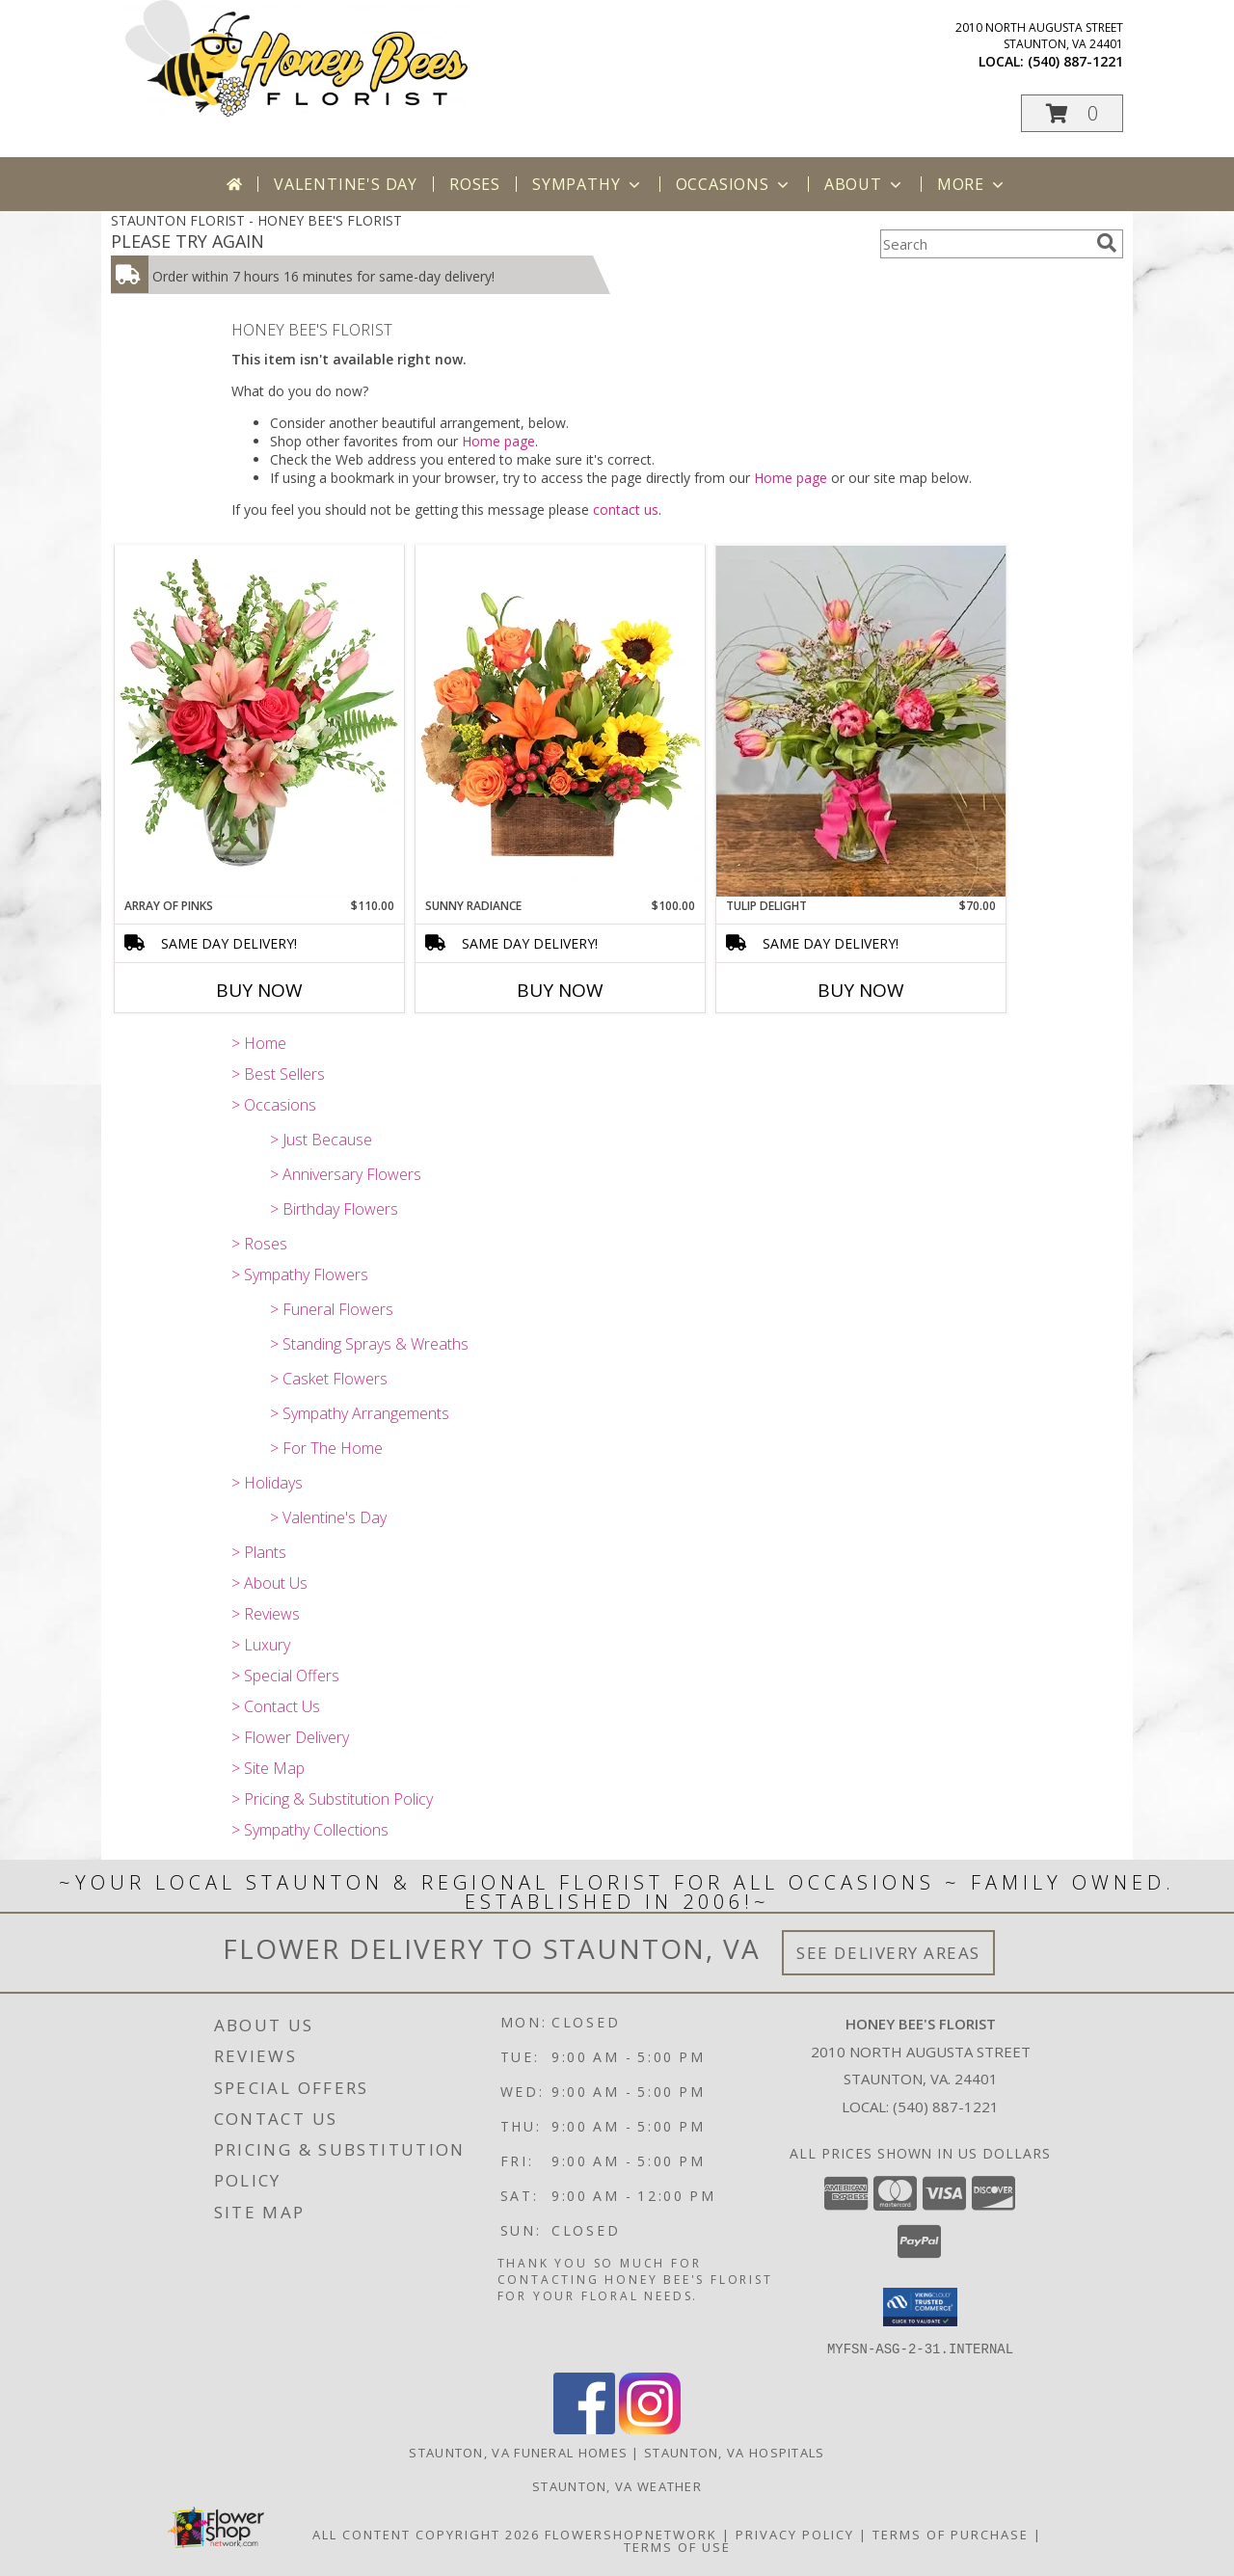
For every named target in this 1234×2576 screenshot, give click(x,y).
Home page (498, 441)
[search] (1106, 243)
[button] (1072, 113)
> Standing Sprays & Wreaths (369, 1344)
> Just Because (321, 1139)
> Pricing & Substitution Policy (332, 1799)
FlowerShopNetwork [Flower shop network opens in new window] (631, 2533)
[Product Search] (984, 243)
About (864, 184)
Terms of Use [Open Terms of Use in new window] (677, 2546)
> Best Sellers (278, 1074)
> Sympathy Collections (310, 1829)
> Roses (259, 1243)
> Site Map (268, 1768)
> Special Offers (285, 1675)
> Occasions (273, 1104)
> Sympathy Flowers (299, 1274)
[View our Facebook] (584, 2428)
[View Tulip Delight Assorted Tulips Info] (861, 721)
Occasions (734, 184)
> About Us (269, 1583)
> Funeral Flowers (331, 1309)
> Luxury (260, 1644)
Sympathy (587, 184)
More (972, 184)
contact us (625, 509)
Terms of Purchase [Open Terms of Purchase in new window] (950, 2533)
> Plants (258, 1552)
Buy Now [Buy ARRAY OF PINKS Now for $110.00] (259, 990)
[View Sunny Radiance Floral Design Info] (560, 721)
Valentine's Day (345, 184)
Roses (474, 184)
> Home (258, 1043)
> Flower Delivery (290, 1737)
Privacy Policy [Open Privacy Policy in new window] (795, 2533)
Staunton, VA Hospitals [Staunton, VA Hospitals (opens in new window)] (734, 2451)
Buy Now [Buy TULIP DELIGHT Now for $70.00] (861, 990)
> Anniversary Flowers (345, 1174)
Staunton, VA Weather (617, 2485)
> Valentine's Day (328, 1517)
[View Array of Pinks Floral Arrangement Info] (259, 721)
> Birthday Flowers (334, 1209)
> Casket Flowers (329, 1378)
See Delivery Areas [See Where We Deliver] (888, 1953)
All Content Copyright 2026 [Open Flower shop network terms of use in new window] (426, 2533)
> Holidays (267, 1482)
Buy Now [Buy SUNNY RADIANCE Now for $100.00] (560, 990)
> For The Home (326, 1448)
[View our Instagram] (650, 2428)
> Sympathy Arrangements (359, 1413)
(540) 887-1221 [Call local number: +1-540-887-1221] (1075, 61)
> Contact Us (275, 1706)
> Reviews (265, 1613)
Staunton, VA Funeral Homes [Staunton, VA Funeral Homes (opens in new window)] (518, 2451)
